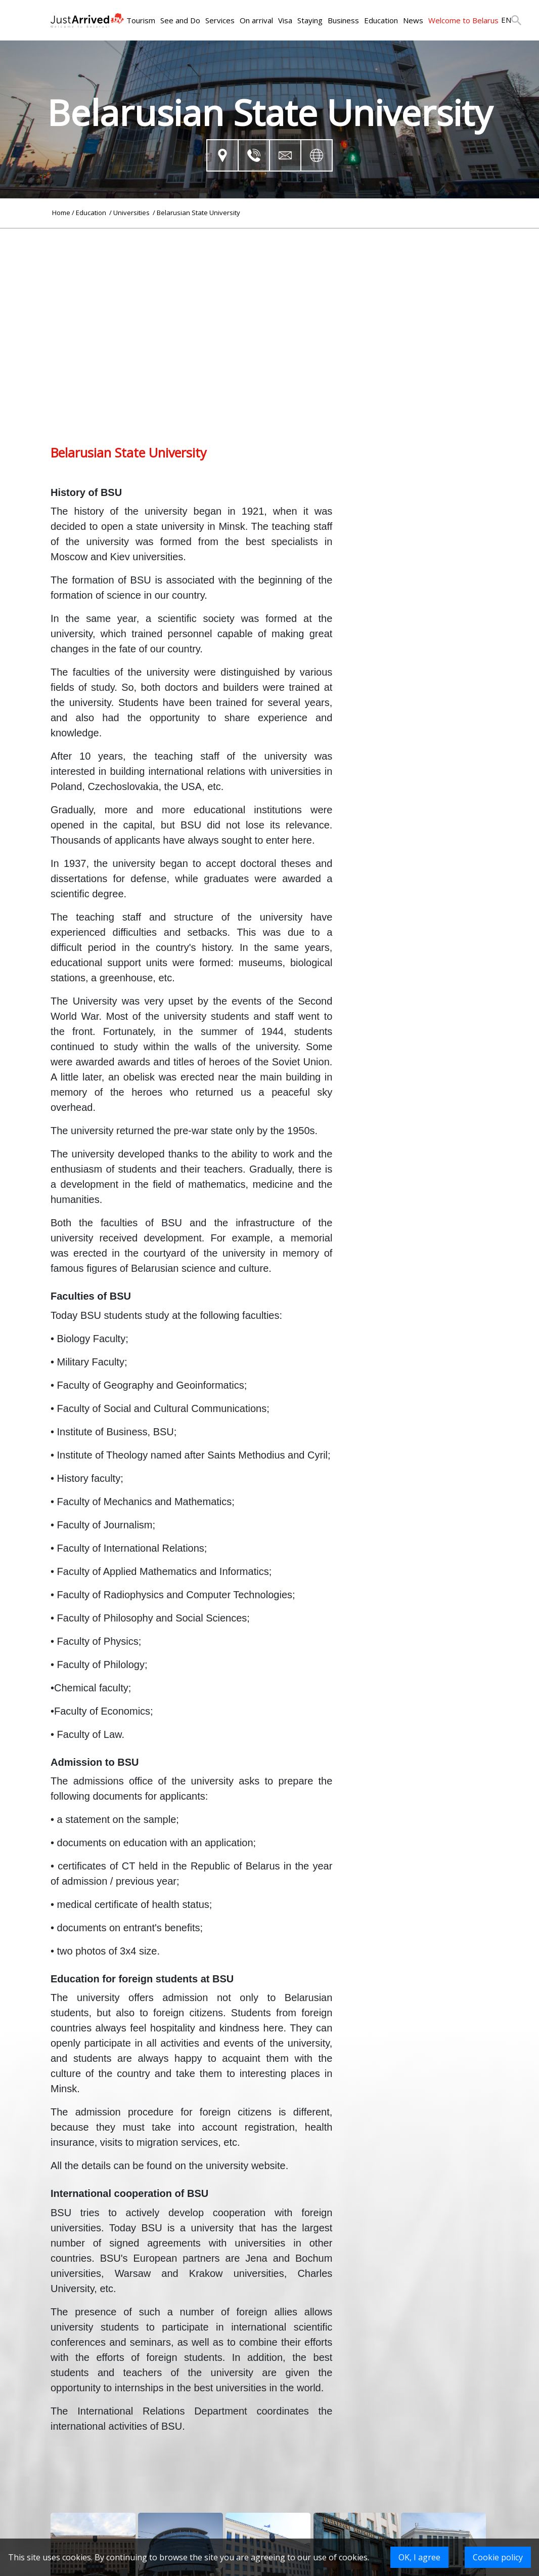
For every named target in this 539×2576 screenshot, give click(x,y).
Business (343, 20)
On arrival (256, 20)
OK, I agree (419, 2557)
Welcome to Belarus (463, 20)
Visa (285, 20)
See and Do (180, 20)
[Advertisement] (269, 299)
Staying (310, 20)
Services (220, 20)
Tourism (140, 20)
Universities (132, 212)
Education (381, 20)
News (413, 20)
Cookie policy (498, 2557)
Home (61, 212)
